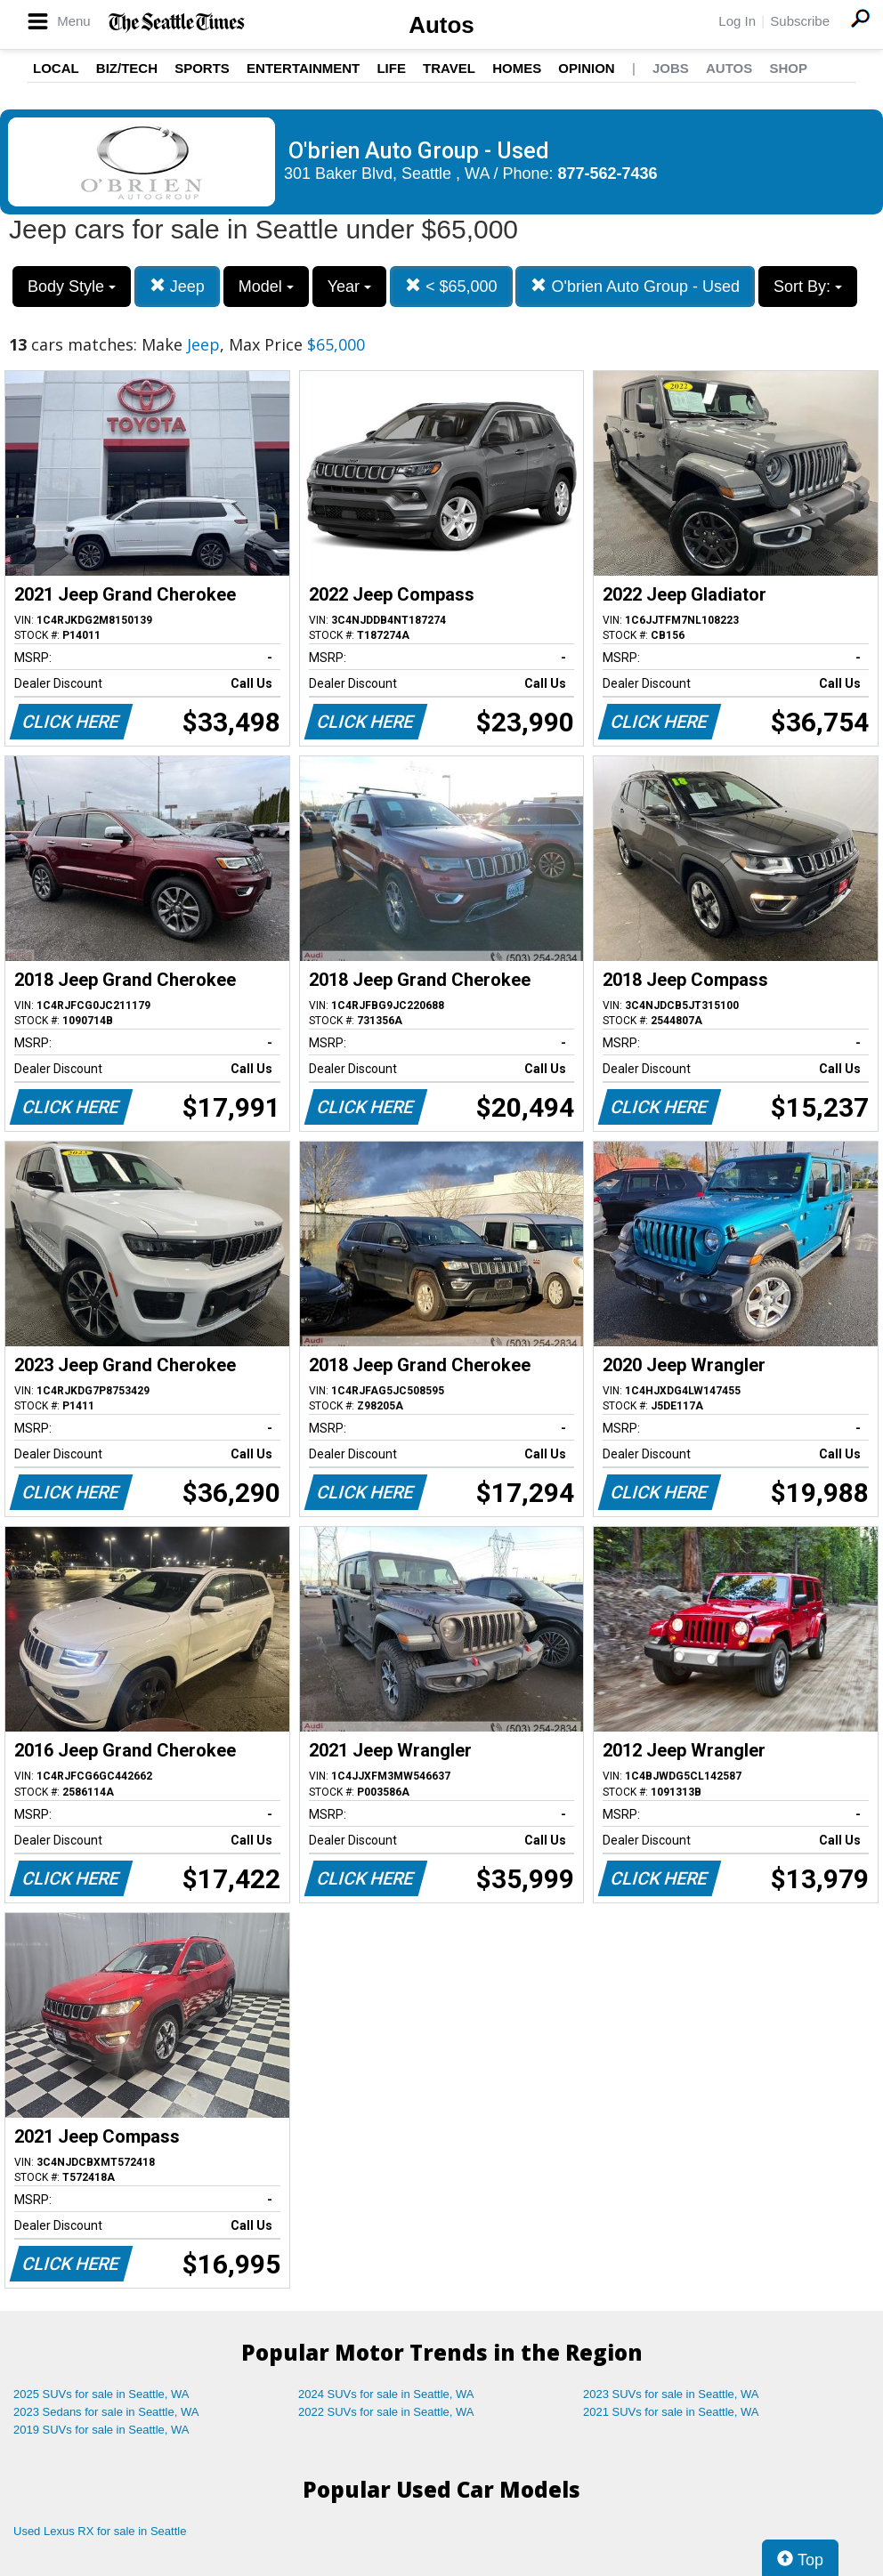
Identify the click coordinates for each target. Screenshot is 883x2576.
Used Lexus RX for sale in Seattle (99, 2531)
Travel (449, 68)
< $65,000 (451, 286)
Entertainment (303, 68)
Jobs (670, 68)
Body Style (72, 286)
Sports (202, 68)
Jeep (177, 286)
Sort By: (808, 286)
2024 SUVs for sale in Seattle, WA (386, 2394)
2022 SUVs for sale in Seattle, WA (386, 2412)
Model (266, 286)
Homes (516, 68)
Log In (737, 20)
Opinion (586, 68)
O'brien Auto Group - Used (635, 286)
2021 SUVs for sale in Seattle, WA (671, 2412)
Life (391, 68)
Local (56, 68)
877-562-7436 (608, 173)
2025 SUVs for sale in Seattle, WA (101, 2394)
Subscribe (800, 20)
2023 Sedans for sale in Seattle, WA (105, 2412)
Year (349, 286)
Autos (441, 25)
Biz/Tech (127, 68)
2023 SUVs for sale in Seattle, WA (671, 2394)
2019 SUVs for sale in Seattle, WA (101, 2429)
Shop (788, 68)
